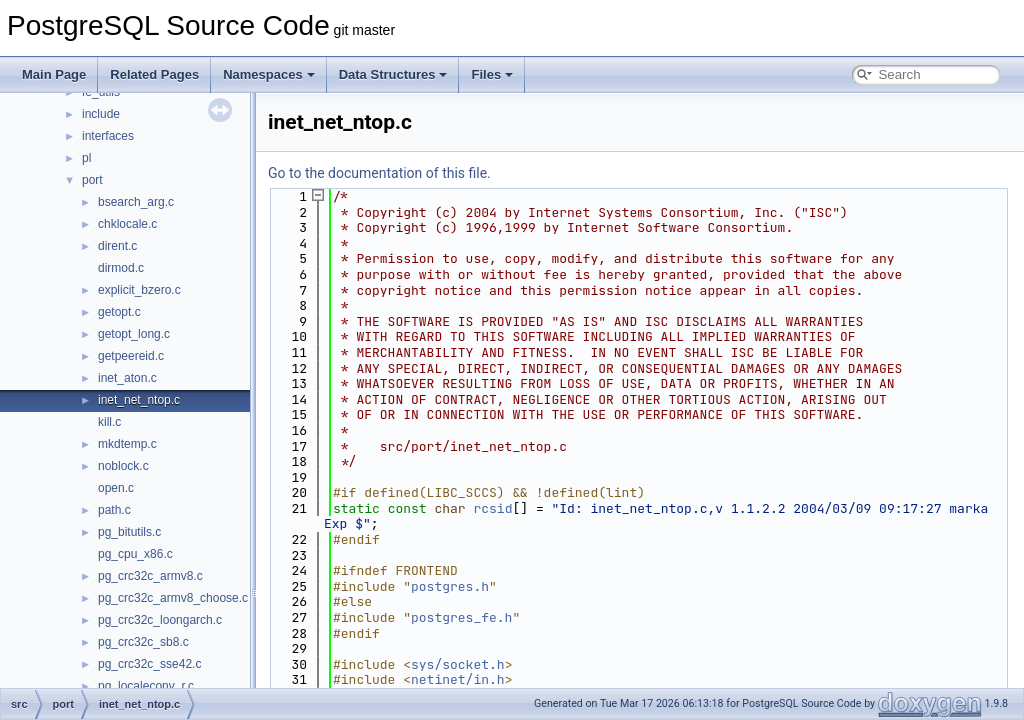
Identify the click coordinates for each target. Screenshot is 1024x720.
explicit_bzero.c (139, 290)
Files (492, 74)
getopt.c (119, 312)
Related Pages (154, 74)
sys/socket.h (458, 664)
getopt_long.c (134, 334)
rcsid (492, 508)
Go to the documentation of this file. (379, 173)
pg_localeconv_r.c (146, 686)
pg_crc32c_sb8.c (143, 642)
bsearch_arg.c (136, 202)
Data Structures (393, 74)
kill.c (109, 422)
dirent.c (117, 246)
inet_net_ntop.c (139, 400)
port (92, 180)
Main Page (54, 74)
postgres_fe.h (461, 617)
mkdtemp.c (127, 444)
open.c (116, 488)
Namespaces (269, 74)
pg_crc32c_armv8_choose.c (173, 598)
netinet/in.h (458, 679)
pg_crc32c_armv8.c (150, 576)
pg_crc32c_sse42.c (149, 664)
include (101, 114)
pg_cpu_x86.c (135, 554)
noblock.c (123, 466)
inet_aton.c (127, 378)
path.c (114, 510)
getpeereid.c (131, 356)
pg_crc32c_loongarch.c (160, 620)
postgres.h (450, 586)
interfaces (108, 136)
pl (86, 158)
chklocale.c (127, 224)
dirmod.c (121, 268)
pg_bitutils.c (129, 532)
